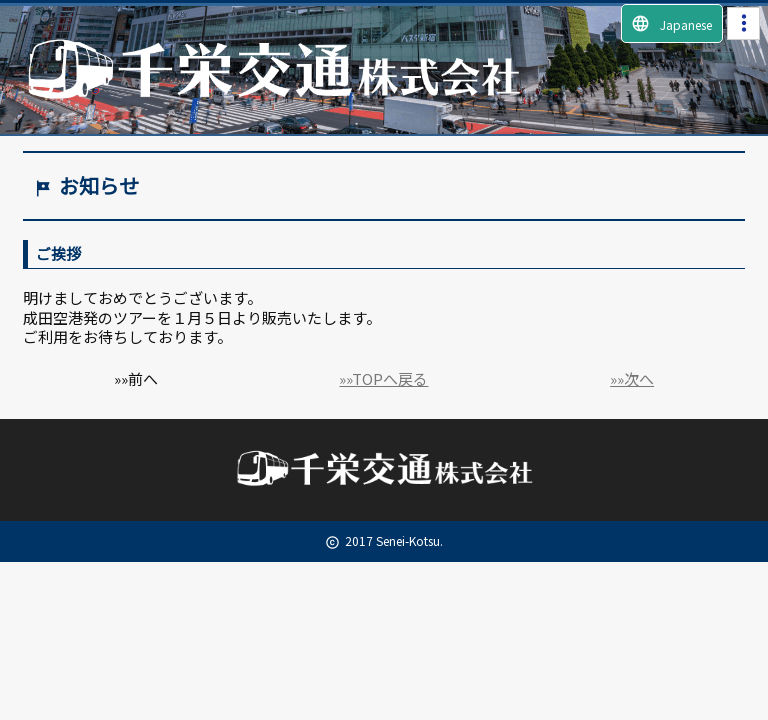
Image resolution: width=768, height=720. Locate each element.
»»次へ (632, 378)
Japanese (671, 23)
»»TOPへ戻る (383, 378)
